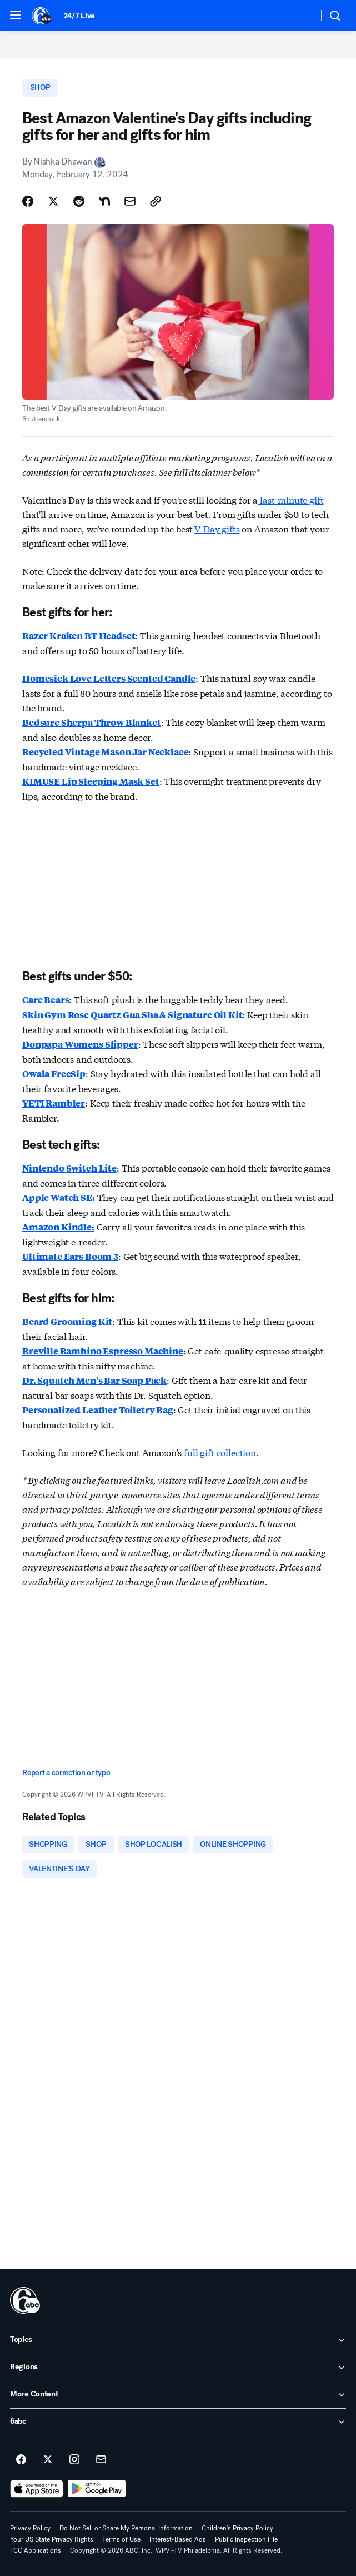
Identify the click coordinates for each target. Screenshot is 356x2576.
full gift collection (220, 1452)
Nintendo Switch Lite (69, 1168)
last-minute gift (290, 499)
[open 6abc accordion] (178, 2422)
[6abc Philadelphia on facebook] (21, 2460)
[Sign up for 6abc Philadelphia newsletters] (101, 2460)
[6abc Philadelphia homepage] (42, 15)
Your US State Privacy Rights (51, 2539)
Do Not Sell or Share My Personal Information (126, 2528)
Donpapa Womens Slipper (80, 1044)
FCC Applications (35, 2550)
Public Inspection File (246, 2539)
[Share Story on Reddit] (78, 201)
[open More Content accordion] (178, 2394)
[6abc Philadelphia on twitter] (48, 2460)
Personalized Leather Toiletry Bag (97, 1409)
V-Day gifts (216, 528)
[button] (15, 15)
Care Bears (45, 999)
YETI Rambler (53, 1103)
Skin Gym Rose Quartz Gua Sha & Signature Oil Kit (132, 1014)
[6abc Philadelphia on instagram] (74, 2460)
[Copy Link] (155, 201)
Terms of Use (121, 2539)
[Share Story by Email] (130, 201)
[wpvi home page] (25, 2300)
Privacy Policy (30, 2528)
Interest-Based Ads (177, 2539)
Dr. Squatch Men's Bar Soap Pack (94, 1380)
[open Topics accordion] (178, 2340)
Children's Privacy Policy (237, 2528)
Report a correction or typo (66, 1772)
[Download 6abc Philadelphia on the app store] (36, 2489)
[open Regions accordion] (178, 2367)
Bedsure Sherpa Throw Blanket (91, 722)
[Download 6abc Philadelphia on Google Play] (97, 2489)
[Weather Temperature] (301, 15)
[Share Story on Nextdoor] (104, 201)
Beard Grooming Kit (67, 1321)
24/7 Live (79, 16)
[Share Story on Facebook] (27, 201)
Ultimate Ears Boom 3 (70, 1256)
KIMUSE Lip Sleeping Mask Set (90, 781)
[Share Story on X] (53, 201)
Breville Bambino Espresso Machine (102, 1350)
